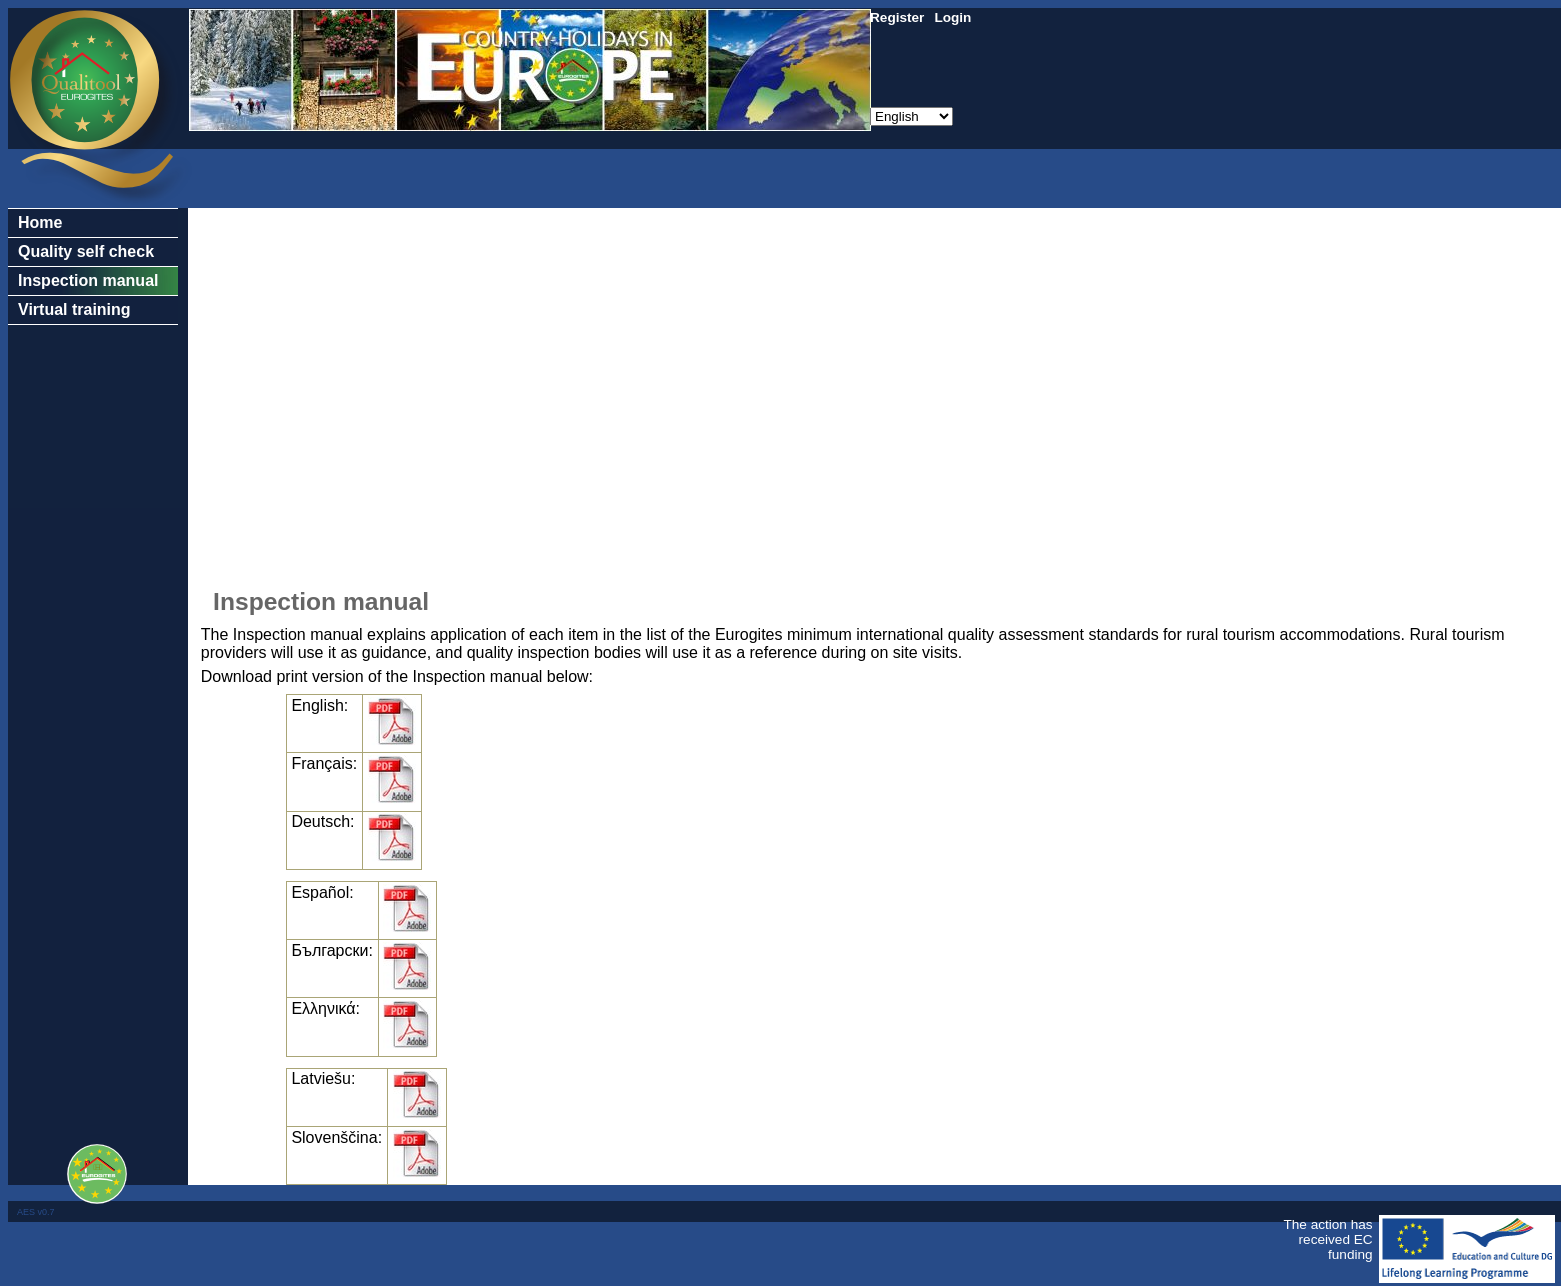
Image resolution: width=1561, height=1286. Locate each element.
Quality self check (86, 251)
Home (40, 222)
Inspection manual (88, 280)
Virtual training (74, 309)
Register (897, 17)
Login (952, 17)
